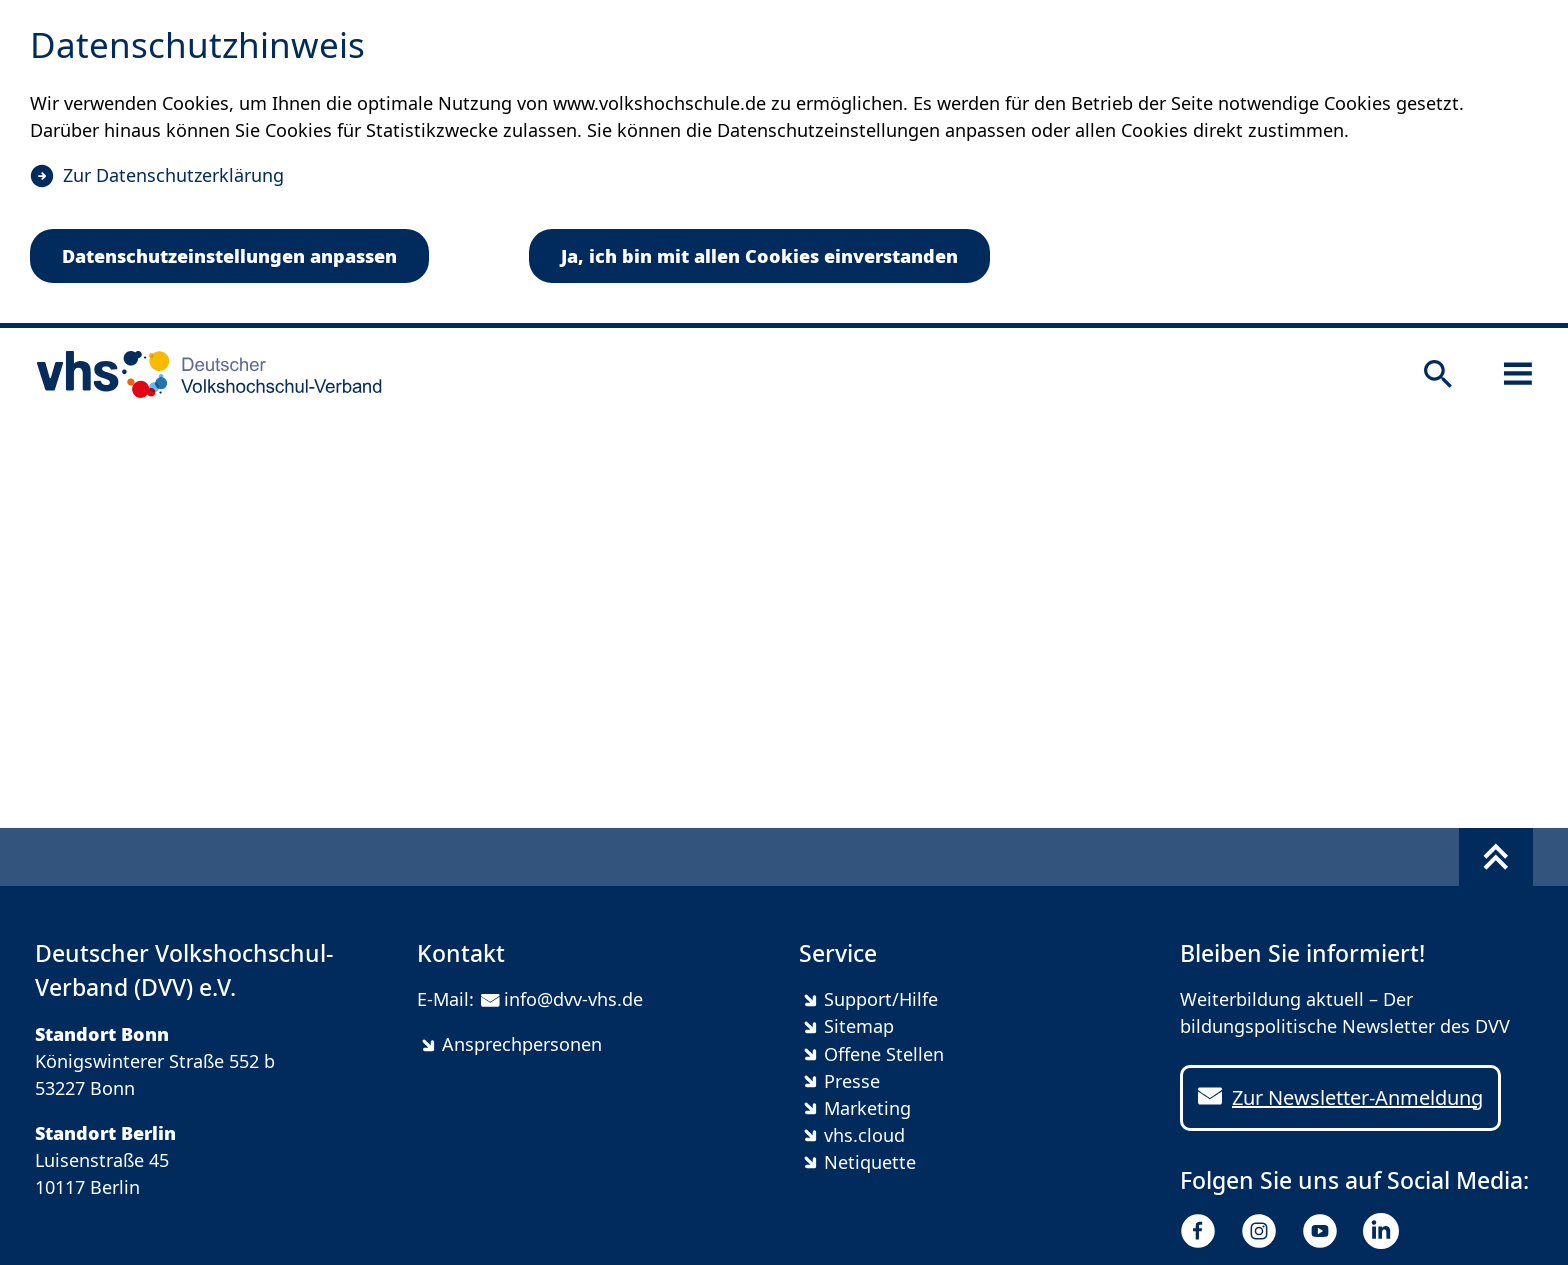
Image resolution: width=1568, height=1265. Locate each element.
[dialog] (784, 164)
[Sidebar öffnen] (1518, 374)
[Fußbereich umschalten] (1496, 857)
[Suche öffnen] (1438, 374)
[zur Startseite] (202, 374)
